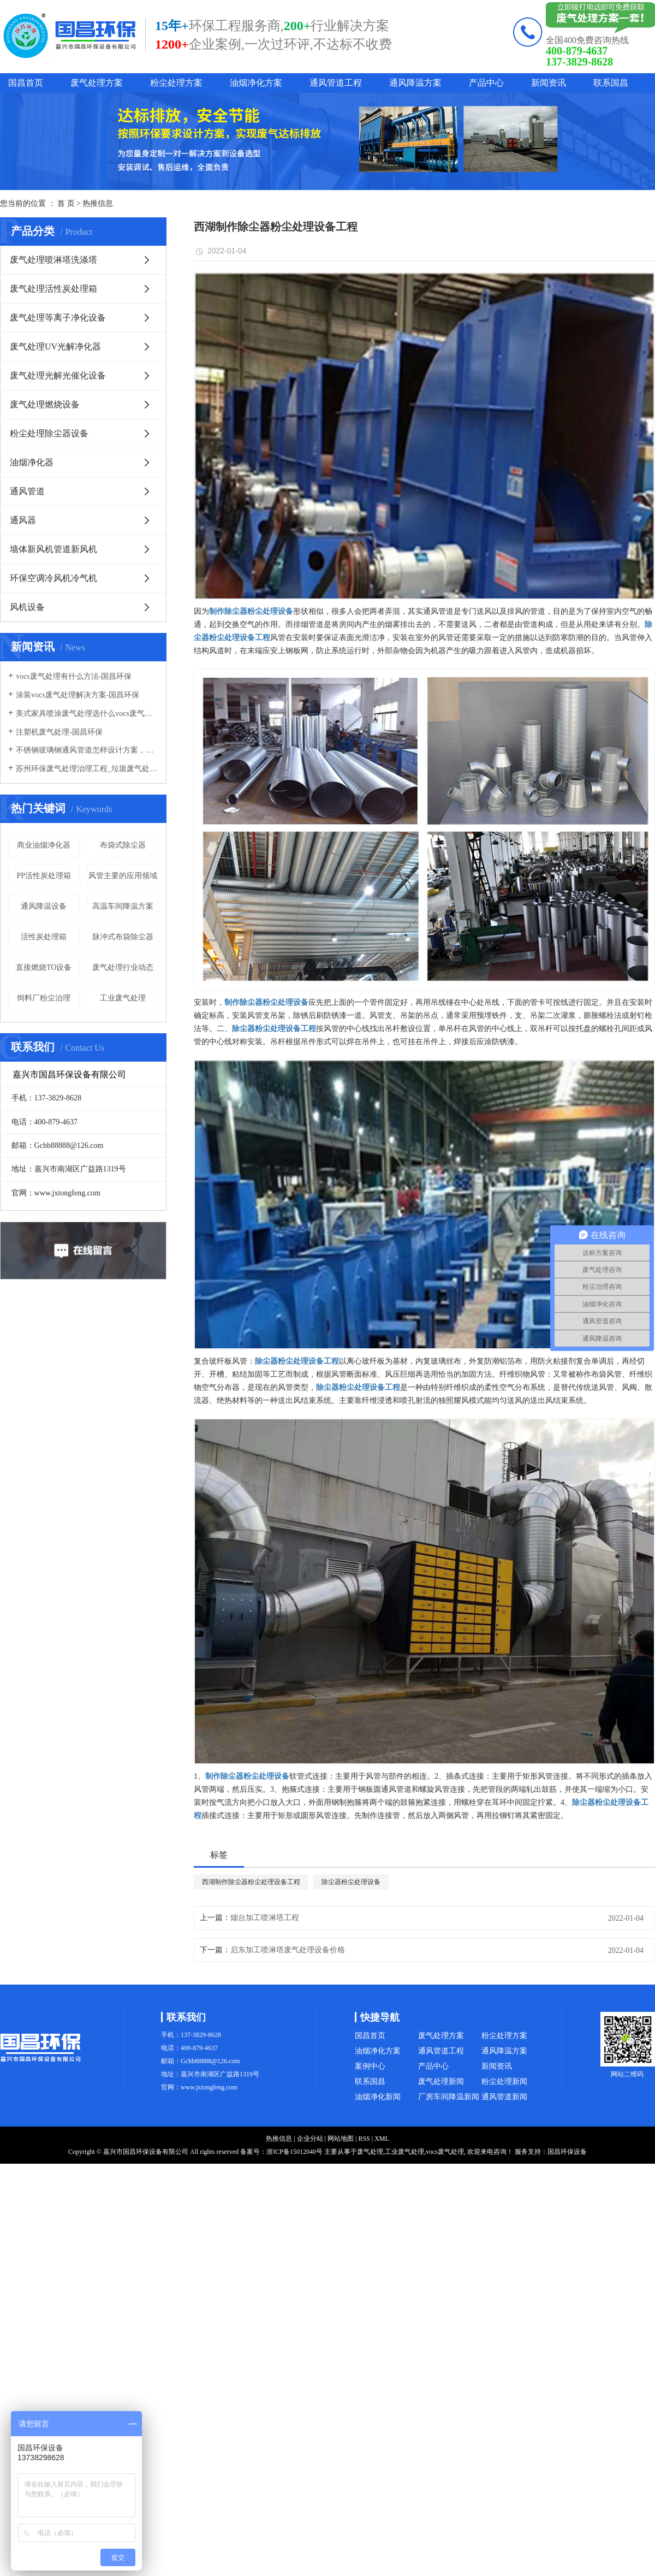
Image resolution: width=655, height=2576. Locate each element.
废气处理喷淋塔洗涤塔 (53, 259)
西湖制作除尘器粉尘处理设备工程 (251, 1882)
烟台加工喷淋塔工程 (264, 1918)
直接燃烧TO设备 (44, 967)
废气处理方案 (96, 82)
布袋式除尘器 (123, 845)
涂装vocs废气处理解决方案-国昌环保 (77, 695)
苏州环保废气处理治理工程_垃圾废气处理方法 (87, 769)
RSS (364, 2138)
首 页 (66, 203)
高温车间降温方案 (122, 906)
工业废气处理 (123, 998)
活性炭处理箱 (44, 937)
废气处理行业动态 (122, 967)
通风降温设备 (44, 906)
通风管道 (27, 491)
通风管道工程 (335, 82)
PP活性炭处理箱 (43, 876)
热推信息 (97, 203)
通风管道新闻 (504, 2097)
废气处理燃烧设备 (45, 404)
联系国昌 (610, 82)
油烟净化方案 (256, 82)
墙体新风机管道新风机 (53, 549)
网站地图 (340, 2138)
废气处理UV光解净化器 (55, 346)
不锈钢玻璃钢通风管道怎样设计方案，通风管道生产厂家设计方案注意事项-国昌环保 (87, 750)
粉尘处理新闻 (504, 2081)
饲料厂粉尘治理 (43, 998)
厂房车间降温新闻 (448, 2097)
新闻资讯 (548, 82)
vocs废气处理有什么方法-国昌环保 (74, 676)
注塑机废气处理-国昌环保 (59, 732)
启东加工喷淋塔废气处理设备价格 (287, 1950)
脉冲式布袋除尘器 (122, 937)
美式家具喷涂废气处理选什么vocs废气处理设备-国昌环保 (87, 713)
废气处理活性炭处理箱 (53, 288)
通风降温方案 (415, 82)
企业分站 (310, 2138)
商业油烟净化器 (43, 845)
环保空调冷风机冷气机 (53, 578)
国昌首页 (25, 82)
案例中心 (370, 2066)
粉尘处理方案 (176, 82)
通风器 (23, 520)
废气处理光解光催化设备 (58, 375)
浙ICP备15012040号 (294, 2151)
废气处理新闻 (441, 2081)
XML (381, 2138)
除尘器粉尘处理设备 (350, 1882)
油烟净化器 (31, 462)
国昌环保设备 (567, 2151)
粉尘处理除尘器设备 (49, 433)
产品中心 (486, 82)
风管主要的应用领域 (122, 876)
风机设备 (27, 607)
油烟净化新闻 (378, 2097)
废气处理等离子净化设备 (58, 317)
